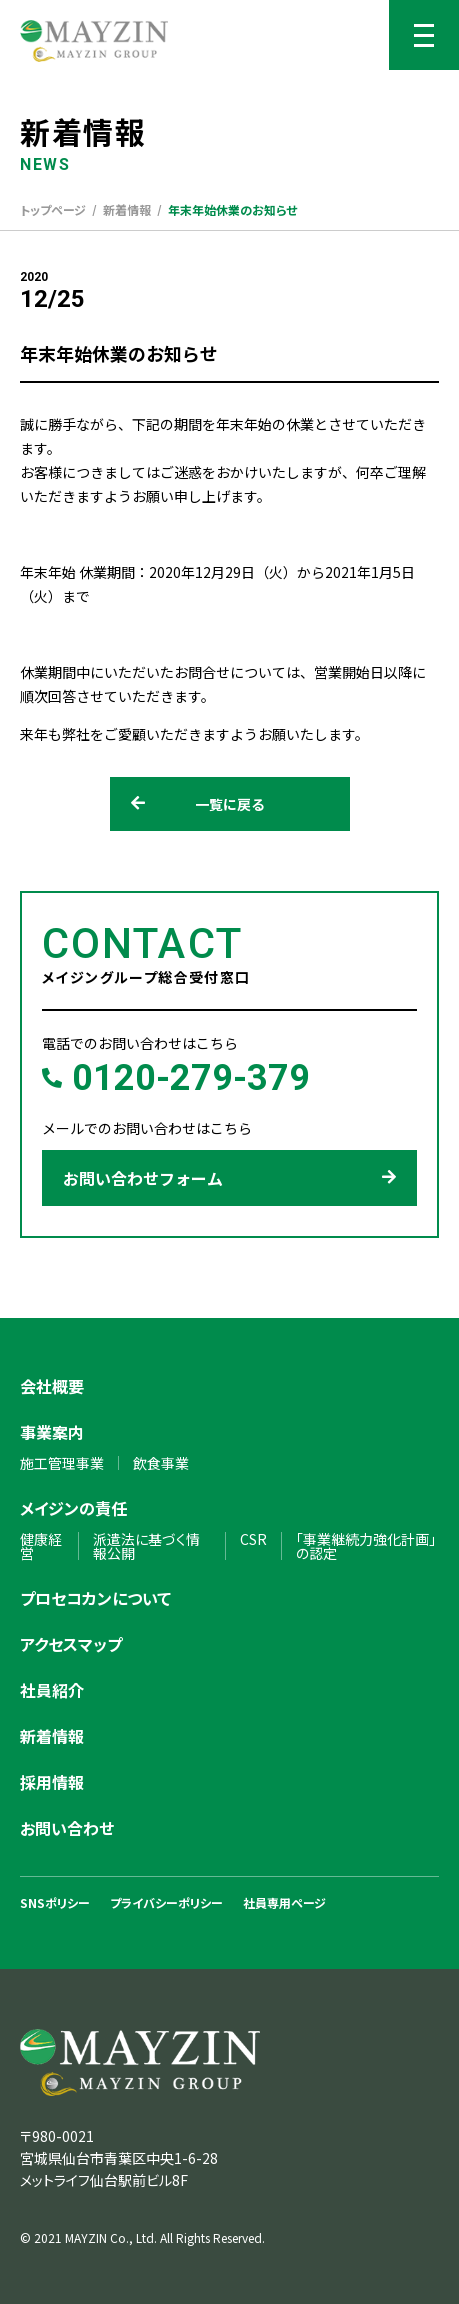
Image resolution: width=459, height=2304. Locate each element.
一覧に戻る (198, 804)
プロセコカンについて (95, 1598)
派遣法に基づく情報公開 (146, 1546)
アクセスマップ (71, 1644)
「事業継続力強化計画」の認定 (366, 1546)
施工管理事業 (62, 1463)
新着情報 (127, 209)
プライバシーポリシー (166, 1902)
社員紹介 (52, 1690)
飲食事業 (161, 1463)
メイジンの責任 (73, 1508)
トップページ (53, 209)
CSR (253, 1539)
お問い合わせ (67, 1828)
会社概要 (52, 1386)
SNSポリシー (55, 1902)
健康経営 (41, 1546)
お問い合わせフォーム (229, 1178)
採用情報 (52, 1782)
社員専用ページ (284, 1902)
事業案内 (52, 1432)
